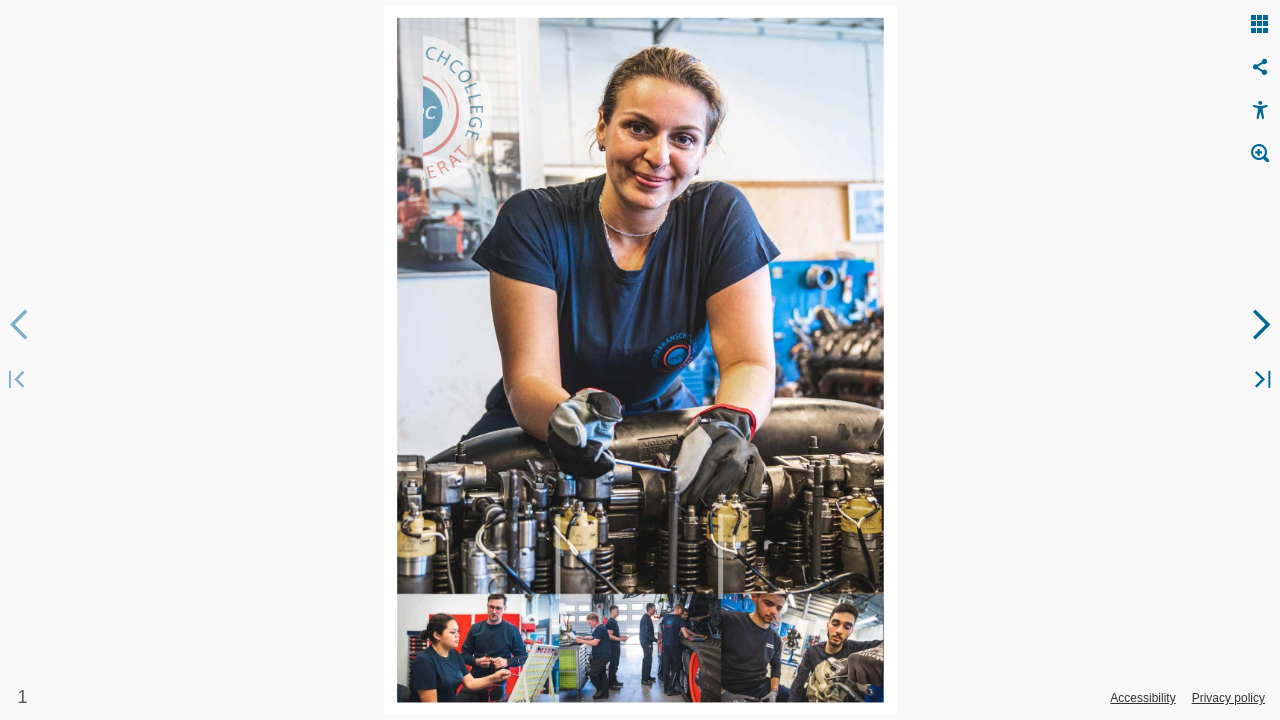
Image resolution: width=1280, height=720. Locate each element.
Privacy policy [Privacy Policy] (1228, 698)
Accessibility (1142, 698)
